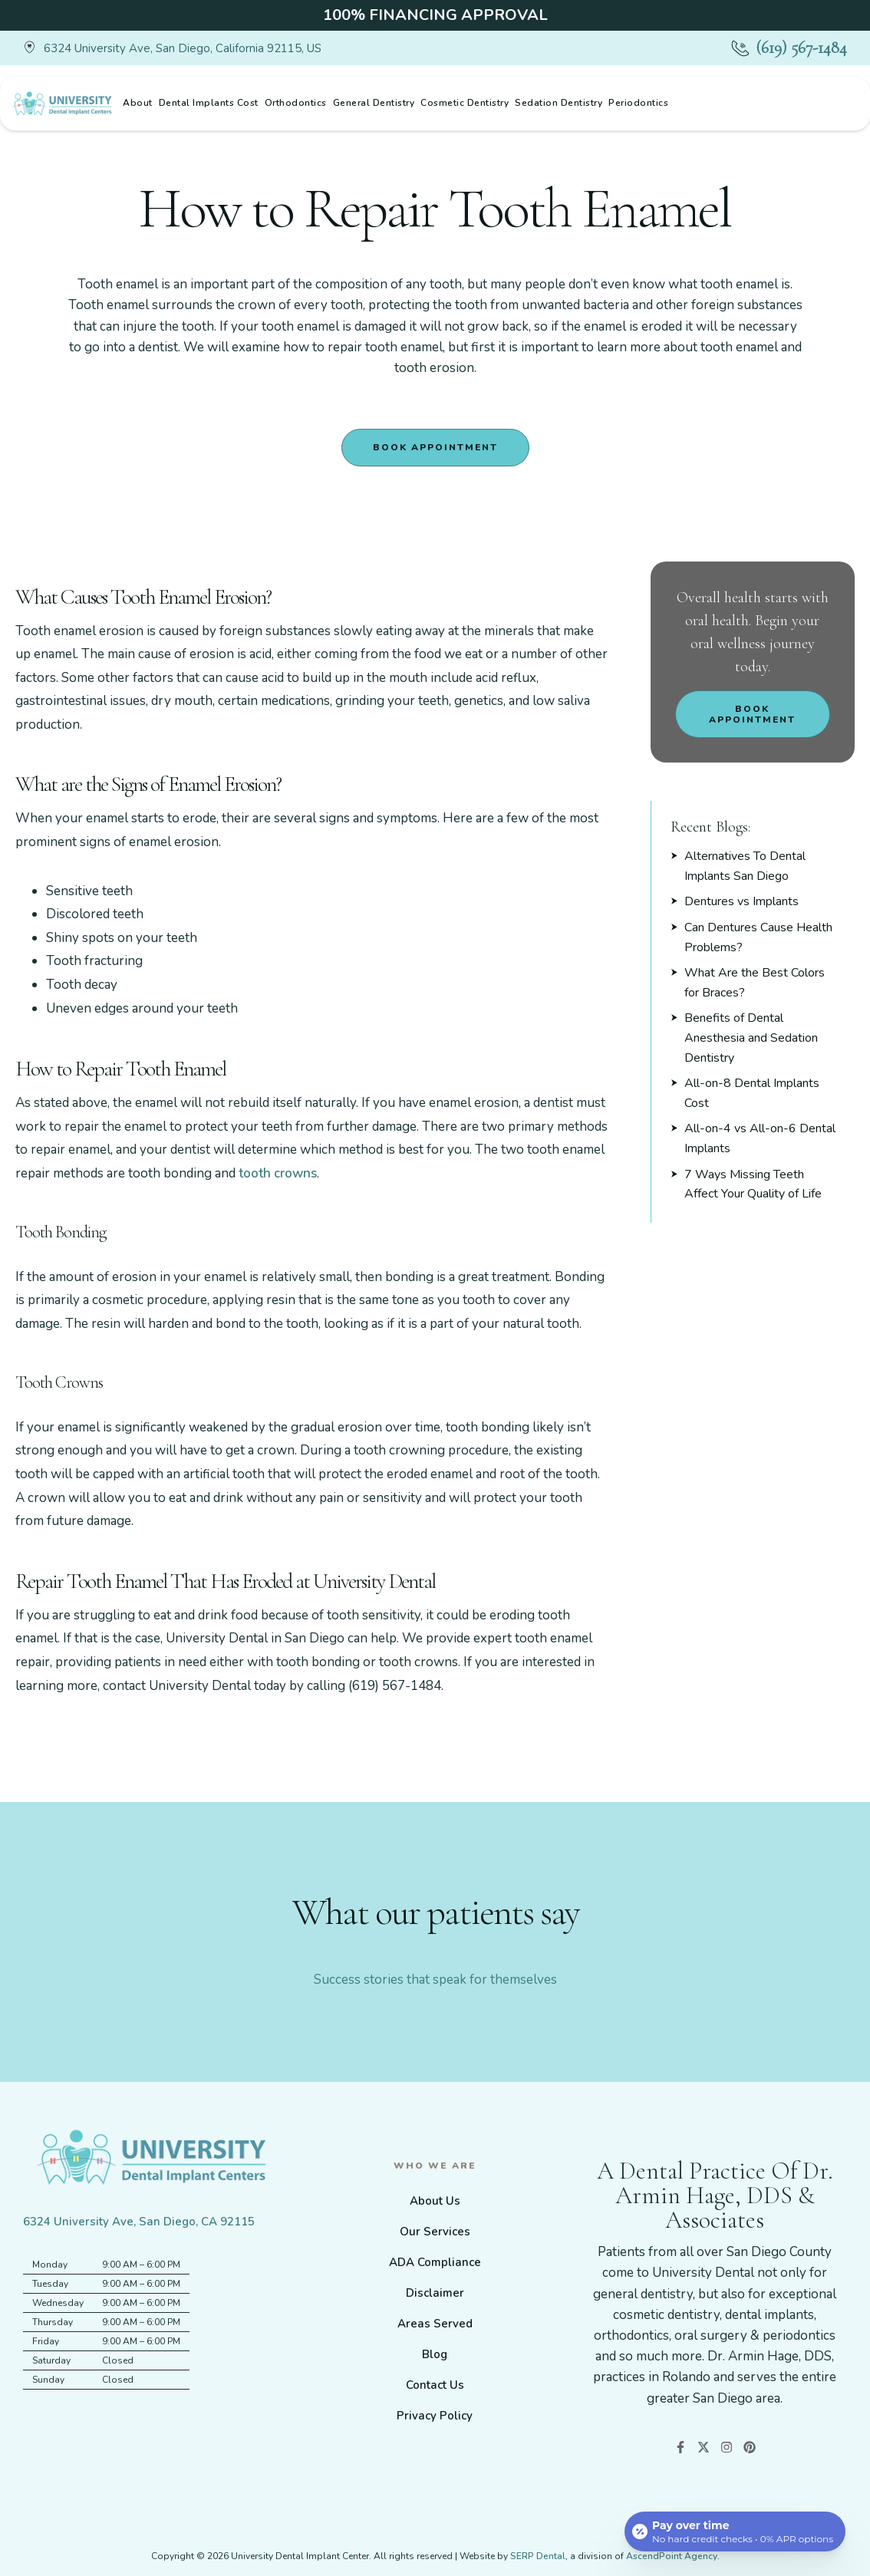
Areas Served (435, 2323)
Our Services (435, 2231)
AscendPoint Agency (671, 2556)
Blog (434, 2354)
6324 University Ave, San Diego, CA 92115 (139, 2221)
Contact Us (435, 2385)
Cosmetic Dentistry (464, 103)
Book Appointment (435, 447)
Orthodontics (296, 103)
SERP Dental (537, 2556)
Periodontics (638, 103)
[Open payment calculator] (734, 2531)
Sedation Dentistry (558, 103)
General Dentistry (374, 103)
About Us (435, 2201)
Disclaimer (435, 2293)
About (138, 103)
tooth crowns (278, 1173)
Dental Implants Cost (209, 103)
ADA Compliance (435, 2262)
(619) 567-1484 (801, 48)
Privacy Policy (435, 2415)
